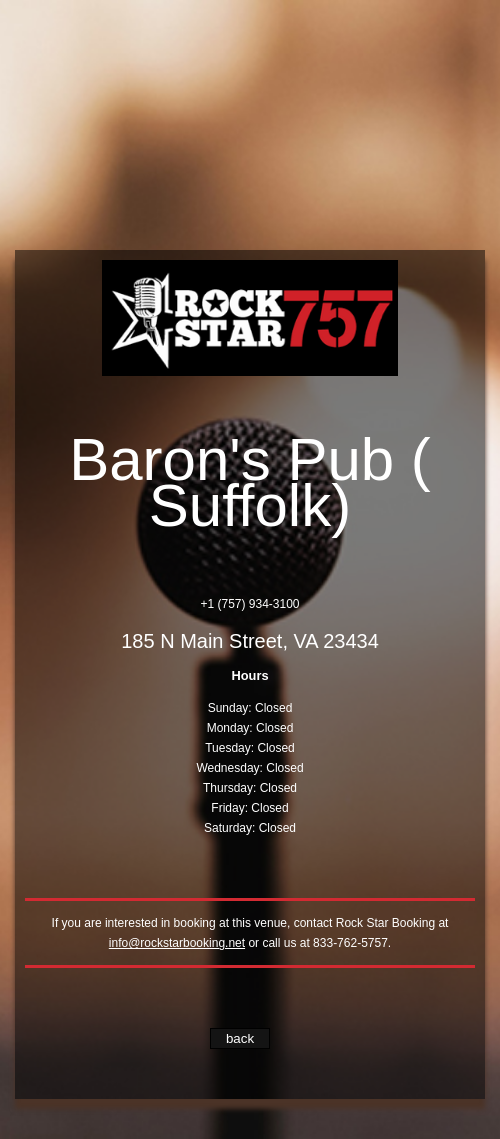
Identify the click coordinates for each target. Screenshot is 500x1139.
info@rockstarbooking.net (177, 943)
